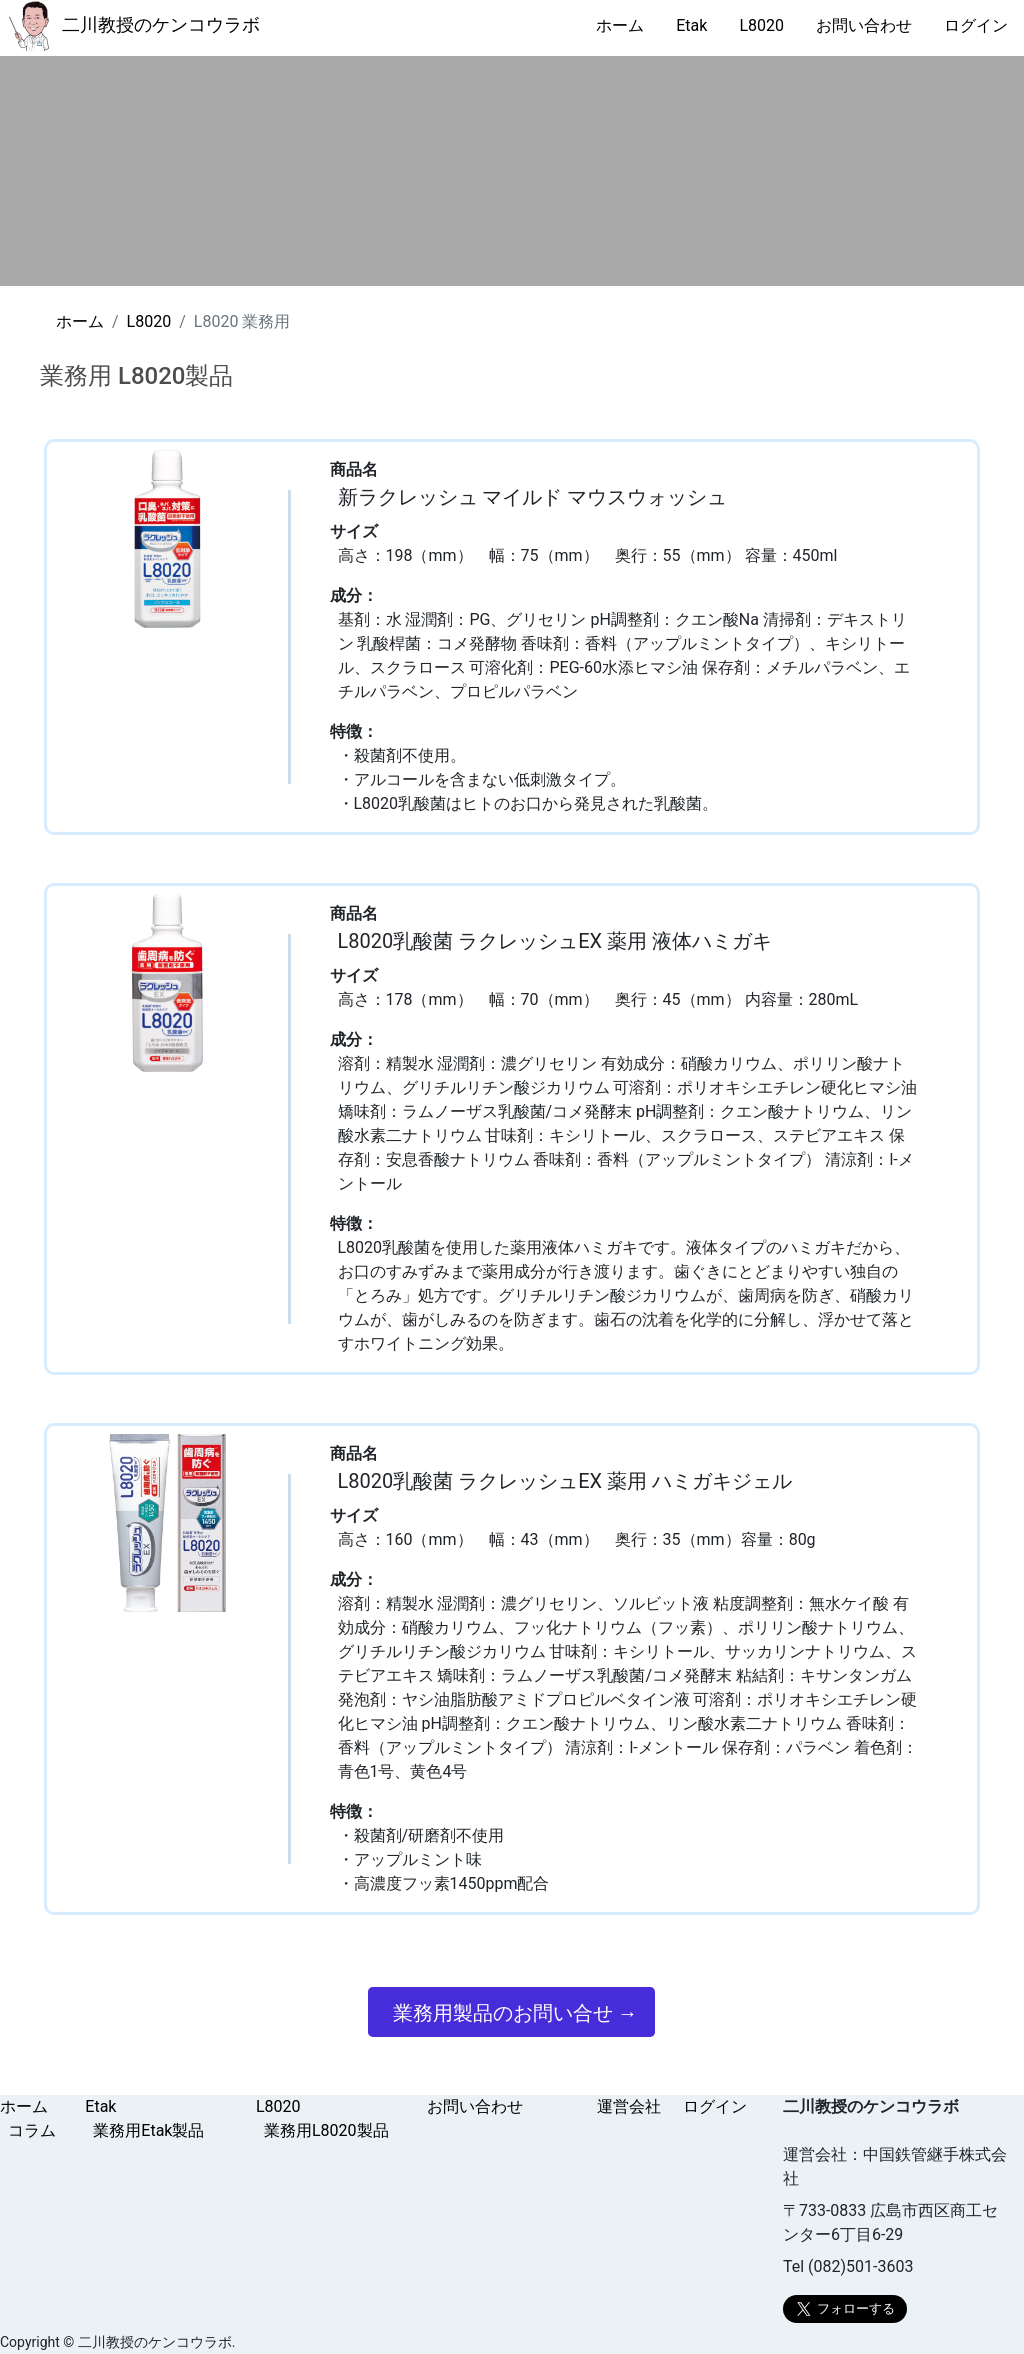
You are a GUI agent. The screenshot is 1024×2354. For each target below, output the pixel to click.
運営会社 (629, 2106)
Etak (691, 25)
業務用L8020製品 (326, 2130)
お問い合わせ (864, 25)
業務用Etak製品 (148, 2130)
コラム (32, 2130)
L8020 (761, 25)
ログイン (976, 25)
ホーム (620, 25)
